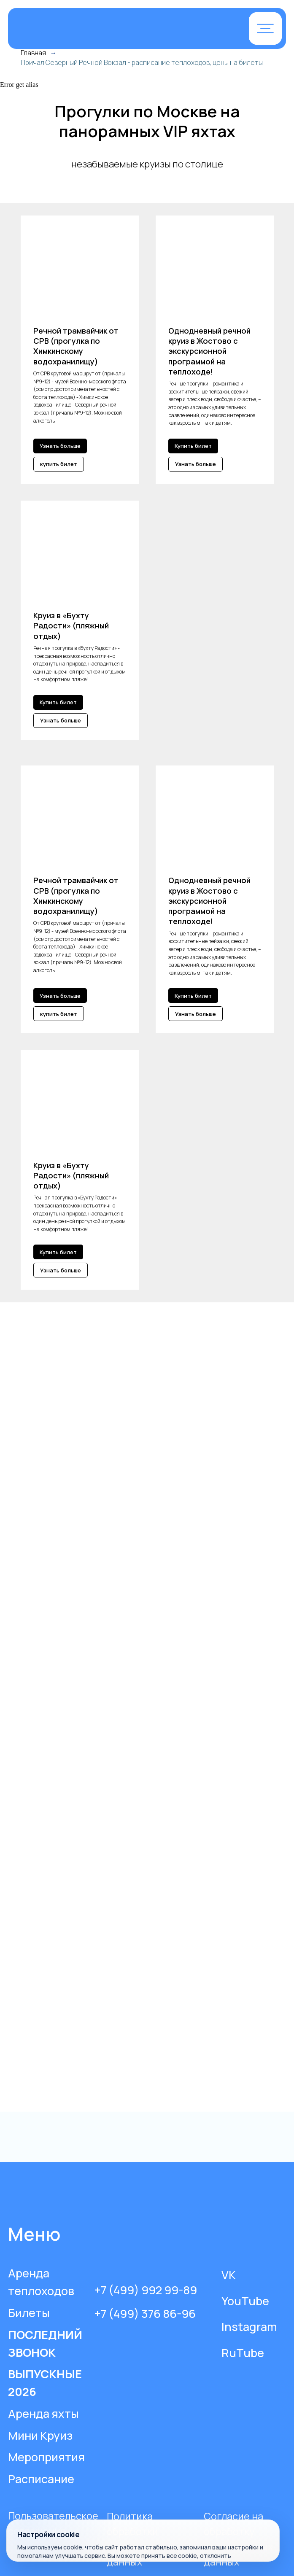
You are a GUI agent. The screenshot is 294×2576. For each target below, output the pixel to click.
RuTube (242, 2352)
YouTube (245, 2301)
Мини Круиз (40, 2435)
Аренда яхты (43, 2413)
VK (228, 2274)
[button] (265, 28)
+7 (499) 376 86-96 (145, 2313)
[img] (105, 29)
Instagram (249, 2326)
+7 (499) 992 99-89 (145, 2290)
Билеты (29, 2312)
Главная (33, 53)
